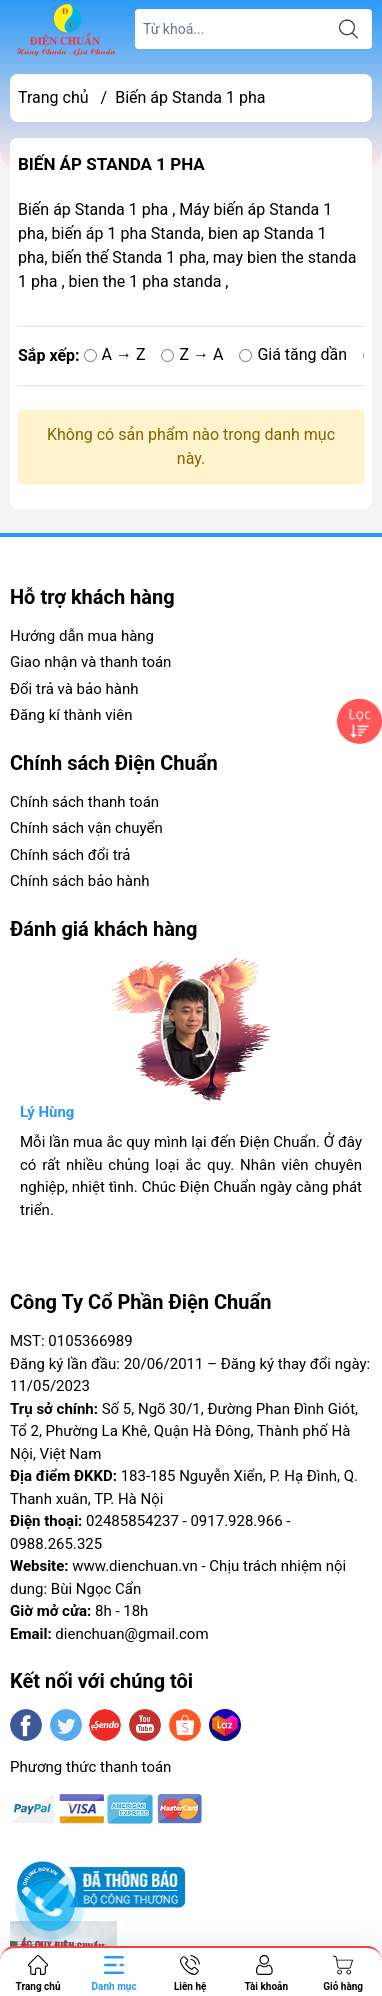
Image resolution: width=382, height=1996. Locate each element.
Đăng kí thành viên (71, 715)
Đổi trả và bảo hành (74, 689)
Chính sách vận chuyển (86, 828)
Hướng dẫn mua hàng (82, 636)
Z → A (192, 354)
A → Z (115, 354)
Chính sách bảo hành (80, 881)
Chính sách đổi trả (70, 855)
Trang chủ (53, 97)
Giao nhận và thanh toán (90, 662)
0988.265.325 (56, 1544)
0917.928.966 (236, 1521)
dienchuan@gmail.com (131, 1634)
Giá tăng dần (293, 354)
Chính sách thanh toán (84, 802)
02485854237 (132, 1521)
